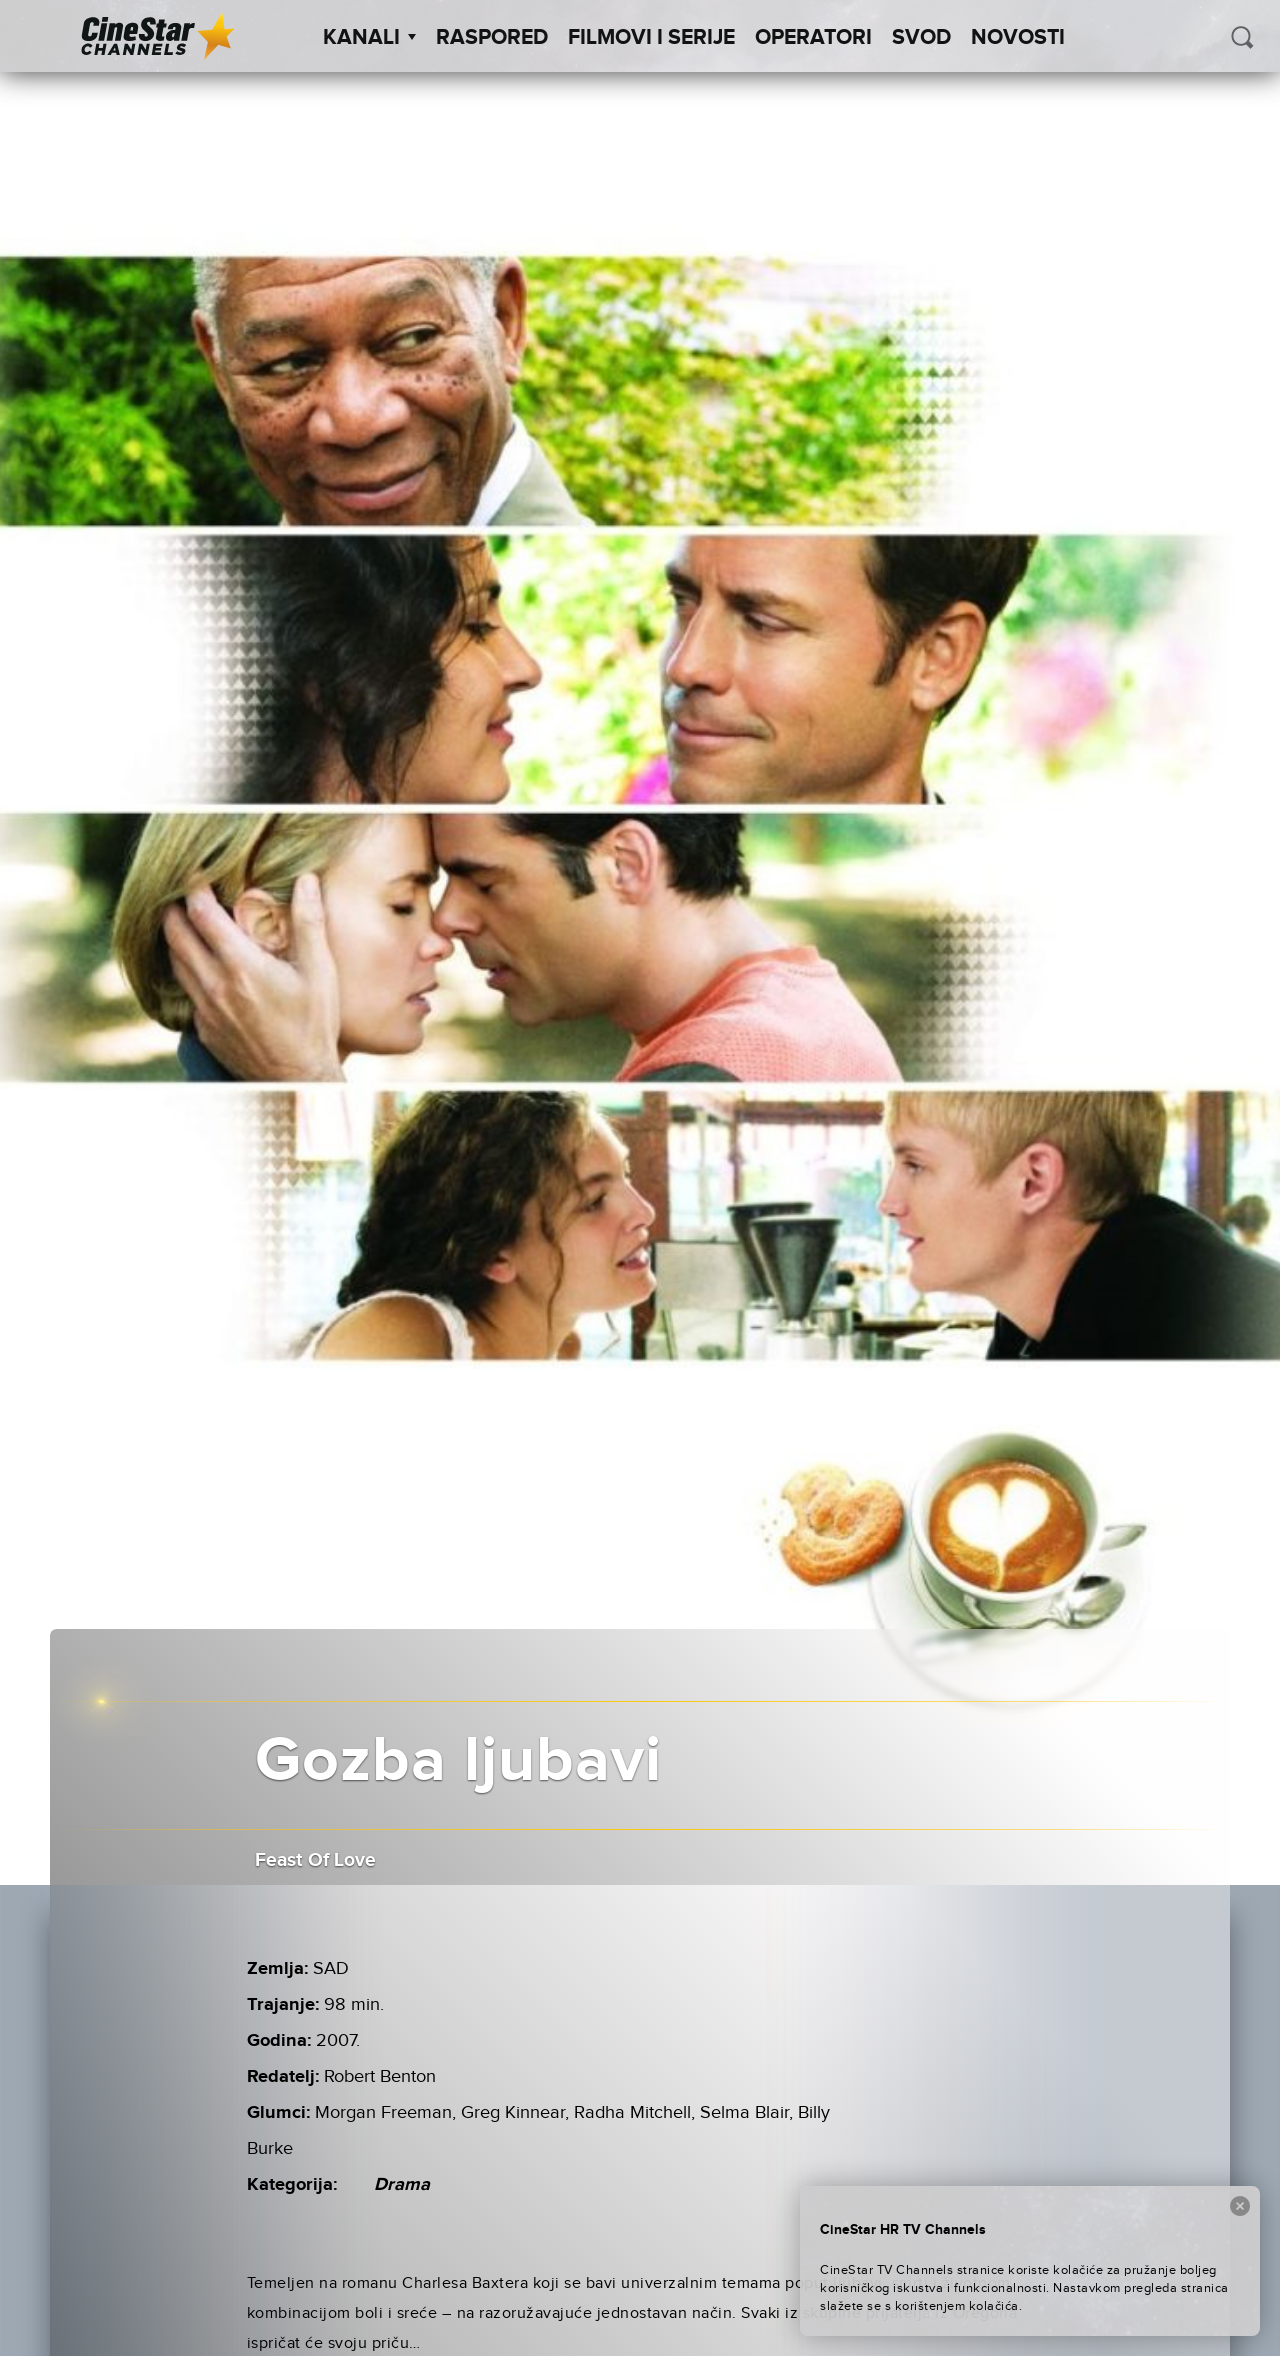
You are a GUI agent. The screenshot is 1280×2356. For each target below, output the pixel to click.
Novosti (1018, 38)
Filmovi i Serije (651, 38)
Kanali (369, 38)
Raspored (492, 38)
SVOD (921, 38)
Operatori (813, 38)
